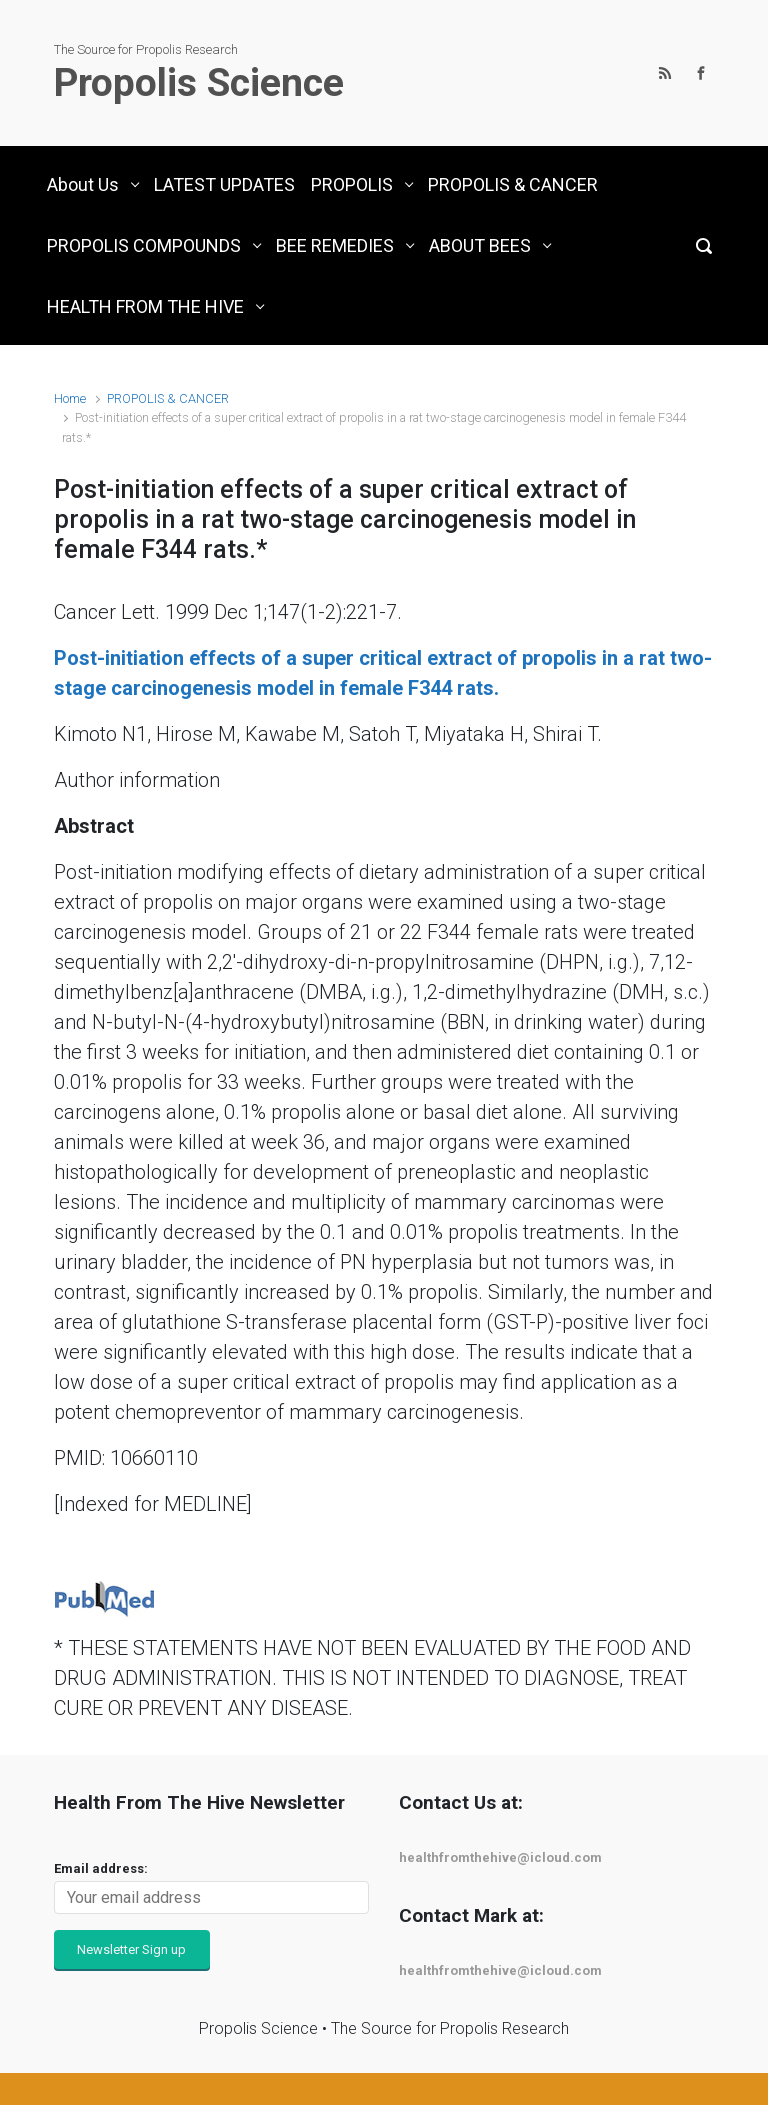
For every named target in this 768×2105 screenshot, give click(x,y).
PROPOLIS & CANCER (168, 398)
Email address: (101, 1868)
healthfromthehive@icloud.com (500, 1857)
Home (70, 398)
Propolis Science (199, 83)
